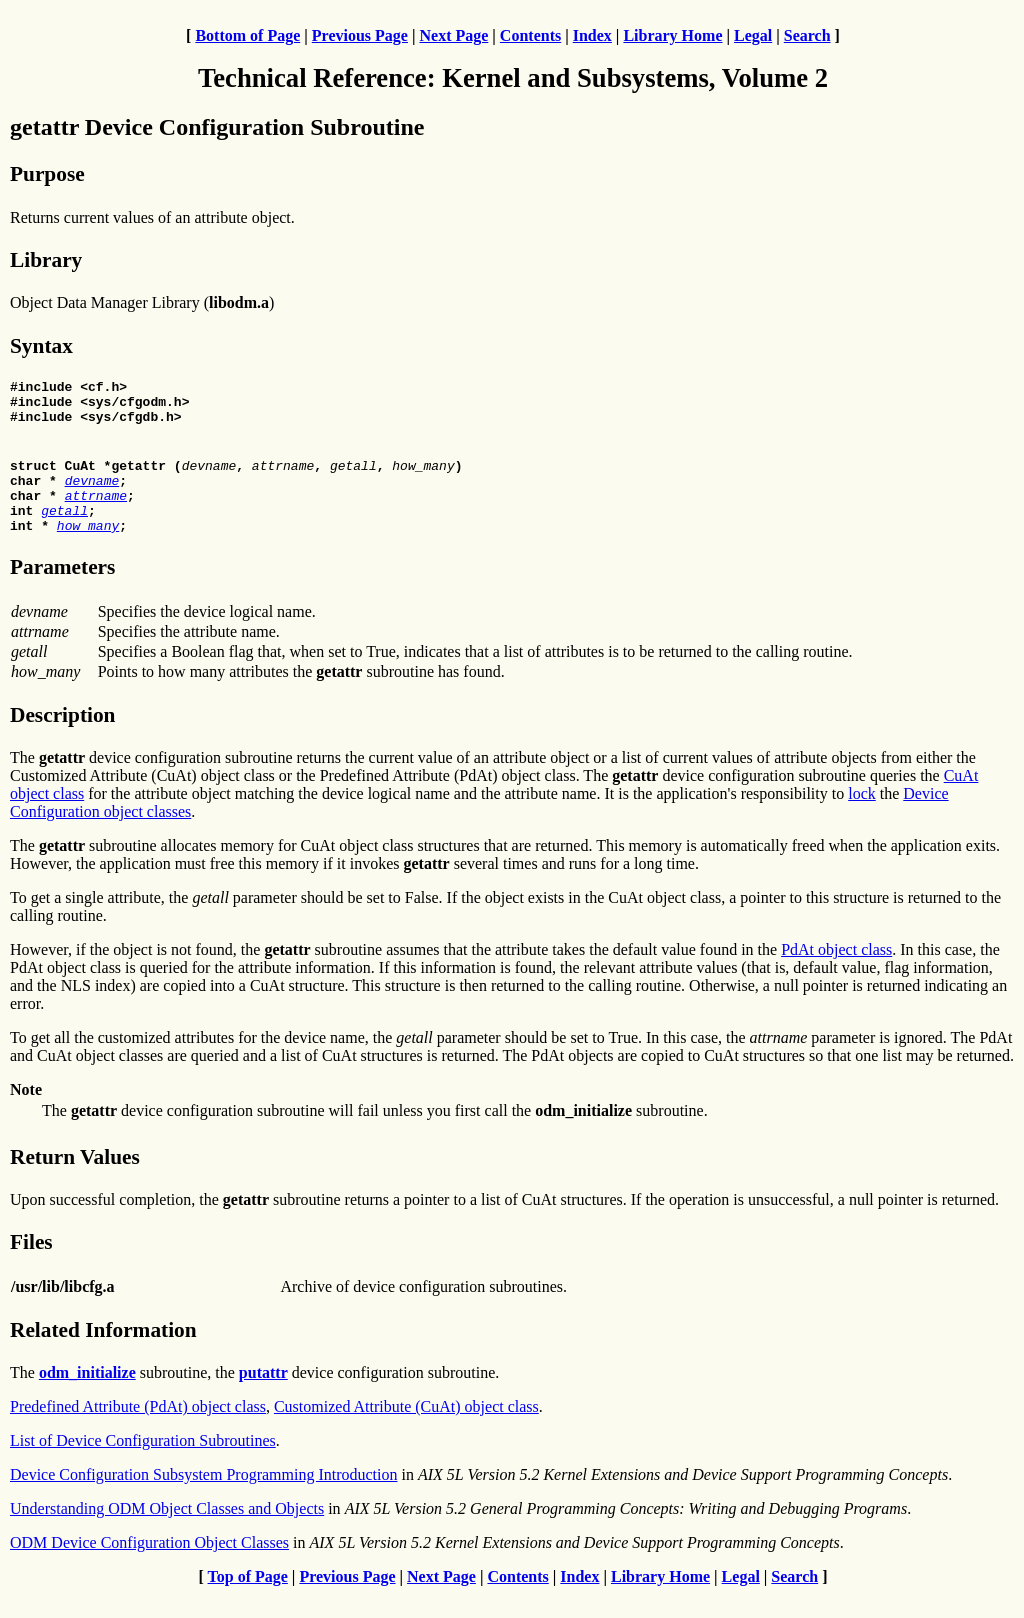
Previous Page (360, 35)
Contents (530, 35)
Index (592, 35)
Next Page (453, 35)
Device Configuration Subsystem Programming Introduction (204, 1498)
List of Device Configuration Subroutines (143, 1464)
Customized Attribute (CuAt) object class (406, 1430)
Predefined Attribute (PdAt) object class (138, 1430)
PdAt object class (836, 973)
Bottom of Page (247, 35)
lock (862, 817)
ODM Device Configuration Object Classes (149, 1566)
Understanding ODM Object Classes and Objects (167, 1532)
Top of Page (248, 1600)
